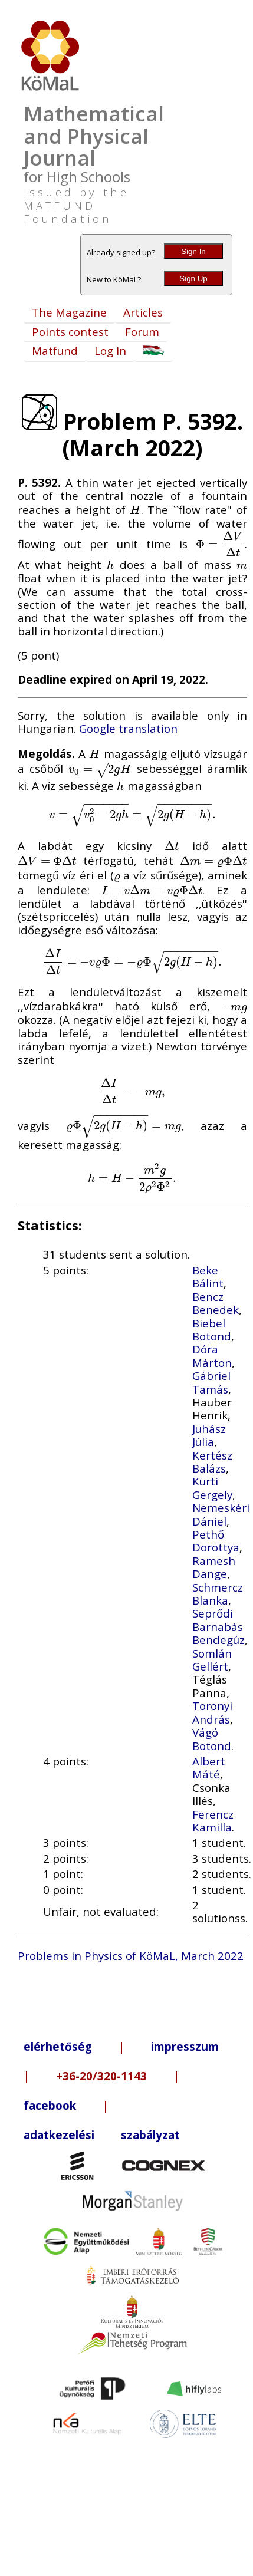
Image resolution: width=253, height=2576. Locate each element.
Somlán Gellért (212, 1660)
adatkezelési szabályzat (102, 2134)
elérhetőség (58, 2046)
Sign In (193, 251)
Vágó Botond (211, 1739)
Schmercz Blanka (217, 1593)
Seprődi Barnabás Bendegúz (218, 1626)
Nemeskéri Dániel (220, 1514)
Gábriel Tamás (211, 1382)
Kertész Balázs (212, 1461)
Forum (142, 331)
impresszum (185, 2046)
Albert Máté (208, 1767)
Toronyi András (212, 1712)
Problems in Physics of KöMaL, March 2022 (131, 1955)
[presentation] (135, 509)
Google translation (128, 728)
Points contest (70, 331)
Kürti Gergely (212, 1487)
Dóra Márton (212, 1355)
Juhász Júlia (209, 1435)
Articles (143, 312)
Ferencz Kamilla (213, 1820)
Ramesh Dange (213, 1567)
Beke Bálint (208, 1276)
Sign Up (193, 278)
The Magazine (69, 312)
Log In (110, 350)
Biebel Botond (211, 1329)
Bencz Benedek (215, 1303)
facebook (50, 2105)
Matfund (55, 350)
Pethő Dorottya (215, 1540)
